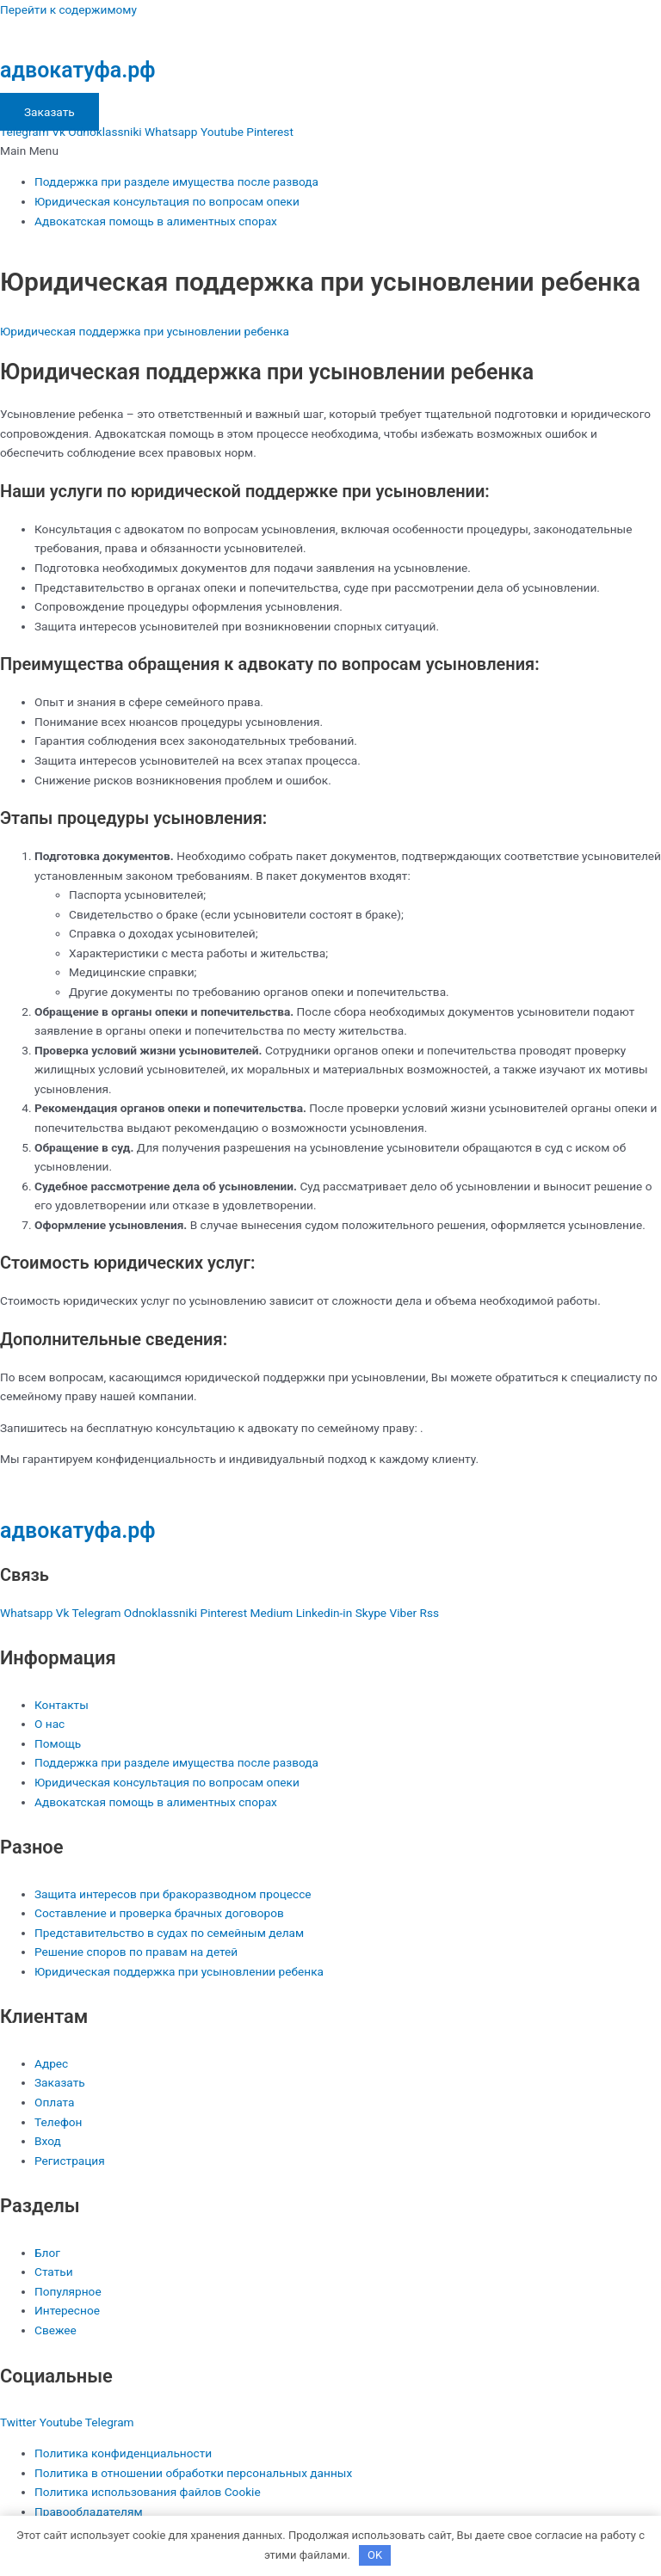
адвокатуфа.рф (78, 70)
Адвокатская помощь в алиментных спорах (155, 221)
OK (375, 2554)
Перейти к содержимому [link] (68, 9)
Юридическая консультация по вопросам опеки (167, 201)
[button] (330, 151)
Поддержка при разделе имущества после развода (176, 181)
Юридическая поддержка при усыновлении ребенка (144, 331)
